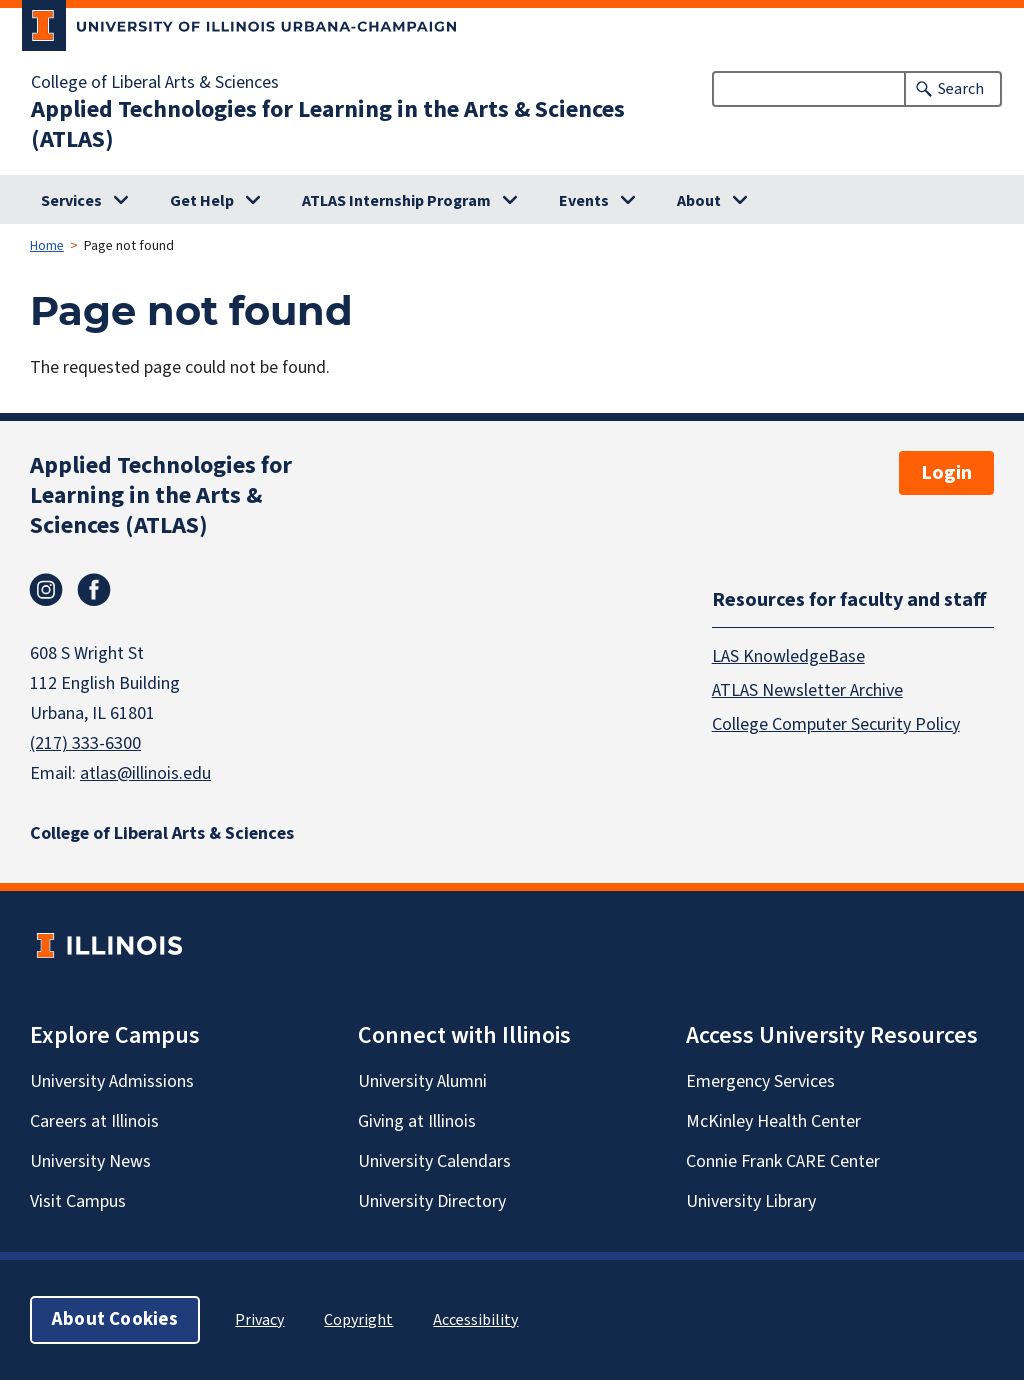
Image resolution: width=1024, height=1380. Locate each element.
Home (47, 246)
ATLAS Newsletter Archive (807, 690)
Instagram (46, 590)
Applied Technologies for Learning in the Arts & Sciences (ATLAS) (328, 125)
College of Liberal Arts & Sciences (155, 83)
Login (946, 473)
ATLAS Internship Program (396, 201)
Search (961, 89)
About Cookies (115, 1319)
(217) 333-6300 (85, 743)
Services (71, 201)
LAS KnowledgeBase (788, 656)
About (699, 201)
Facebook (94, 590)
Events (584, 201)
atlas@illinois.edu (145, 773)
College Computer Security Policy (836, 724)
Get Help (202, 201)
